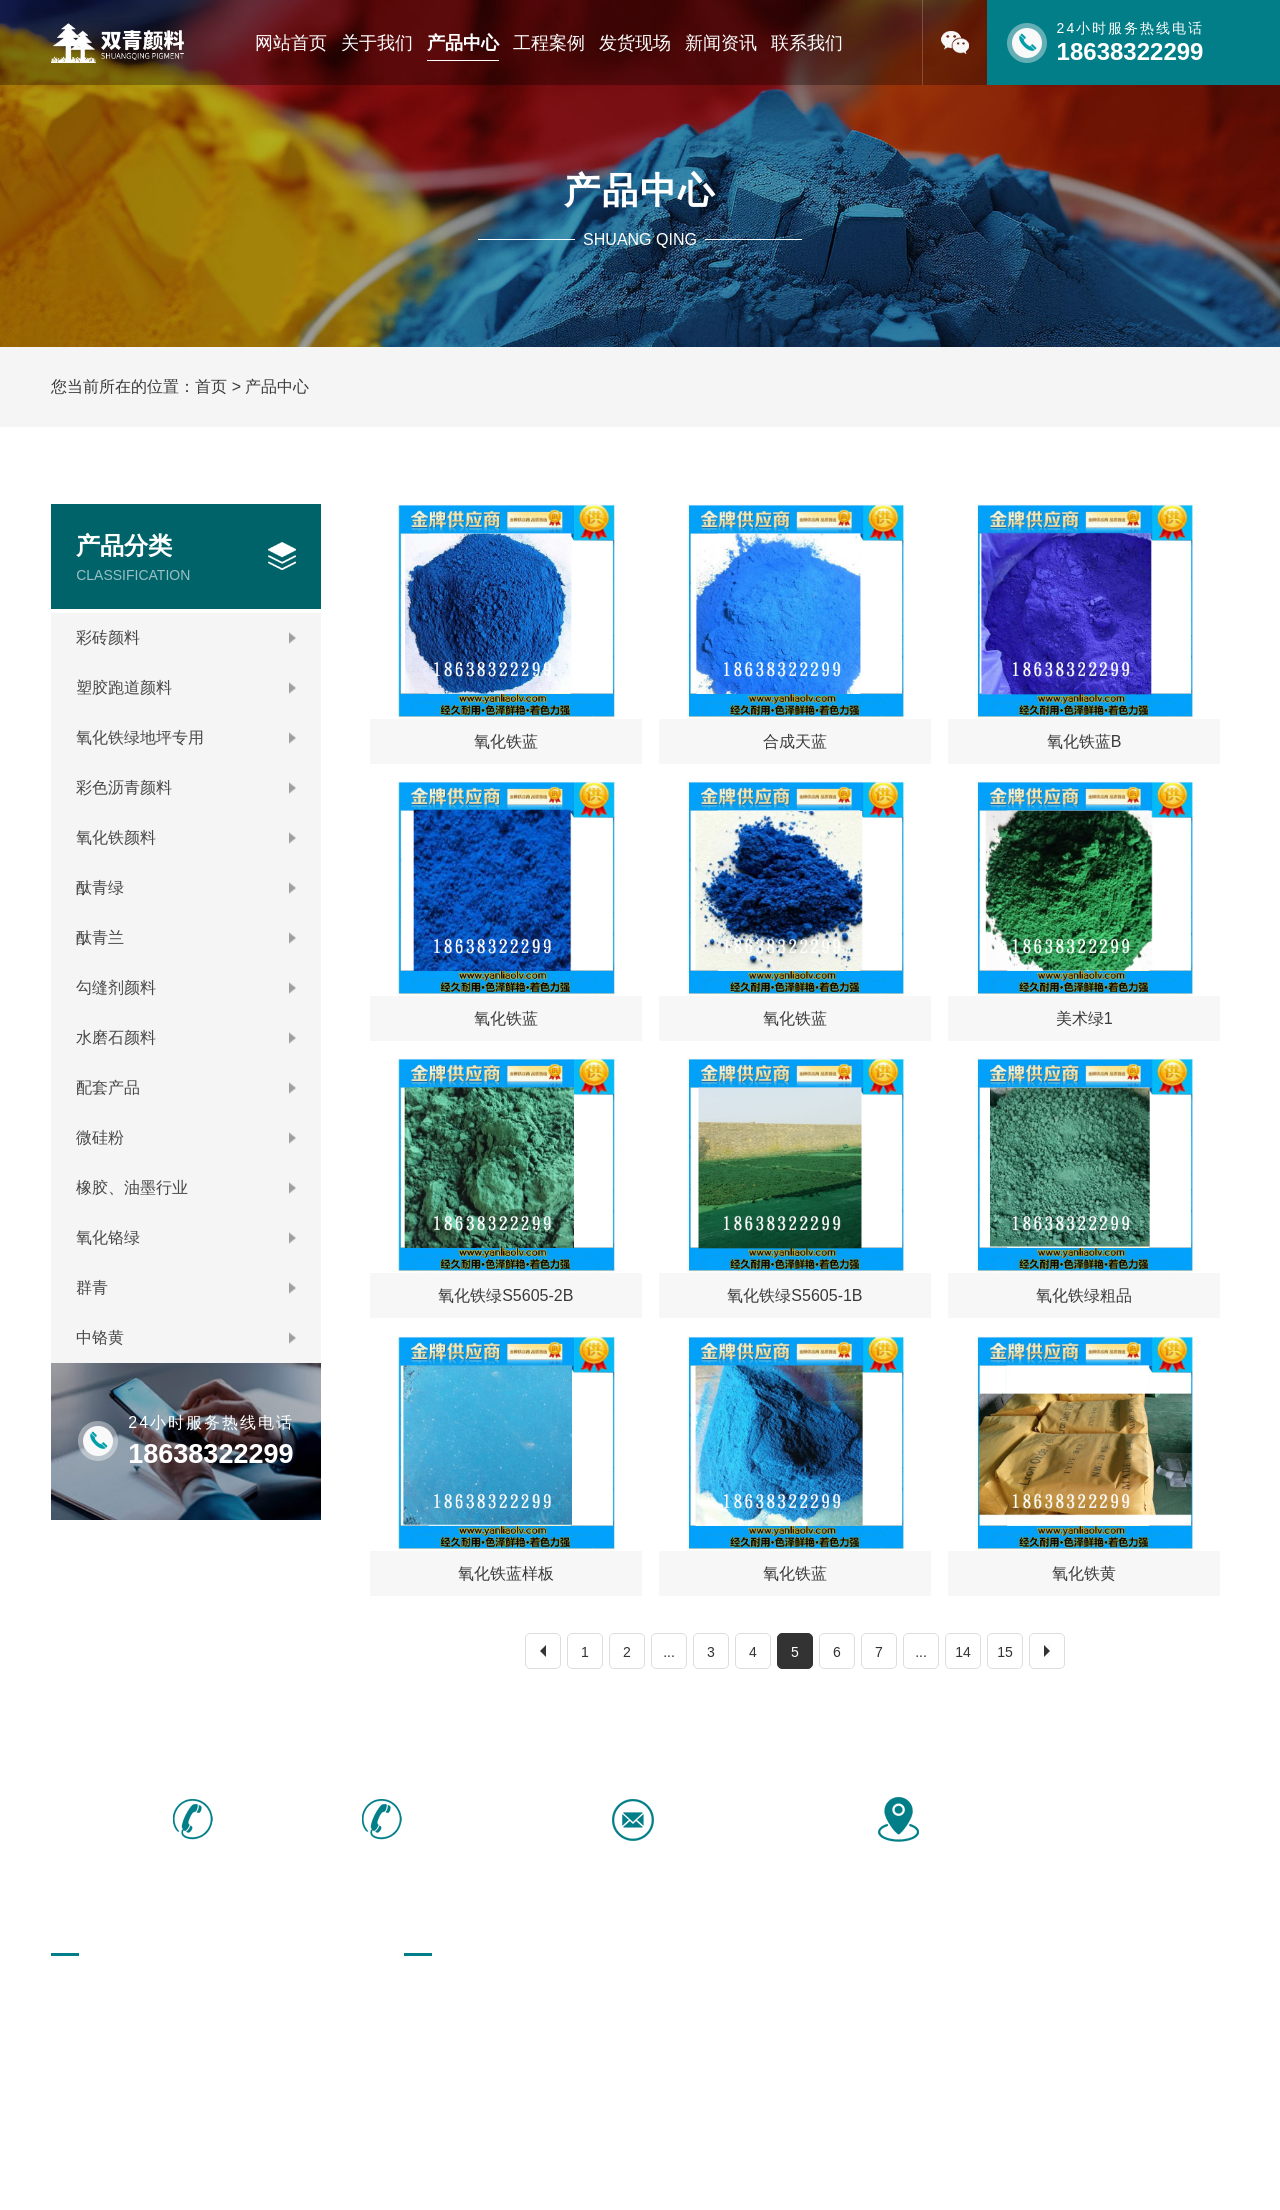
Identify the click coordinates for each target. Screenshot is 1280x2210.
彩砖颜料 (186, 637)
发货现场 (635, 43)
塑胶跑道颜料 (186, 687)
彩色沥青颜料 (186, 787)
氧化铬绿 (186, 1237)
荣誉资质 (79, 2028)
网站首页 (291, 43)
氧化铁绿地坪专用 (186, 737)
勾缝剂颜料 (186, 987)
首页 (211, 386)
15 (1005, 1652)
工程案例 (549, 43)
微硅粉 (186, 1137)
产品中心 (463, 43)
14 (963, 1652)
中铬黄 (186, 1337)
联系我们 (807, 43)
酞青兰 (186, 937)
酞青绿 (186, 887)
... (669, 1652)
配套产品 (186, 1087)
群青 (186, 1287)
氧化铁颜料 (186, 837)
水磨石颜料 (186, 1037)
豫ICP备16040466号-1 (610, 2172)
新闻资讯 (721, 43)
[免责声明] (730, 2172)
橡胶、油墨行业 (186, 1187)
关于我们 (377, 43)
